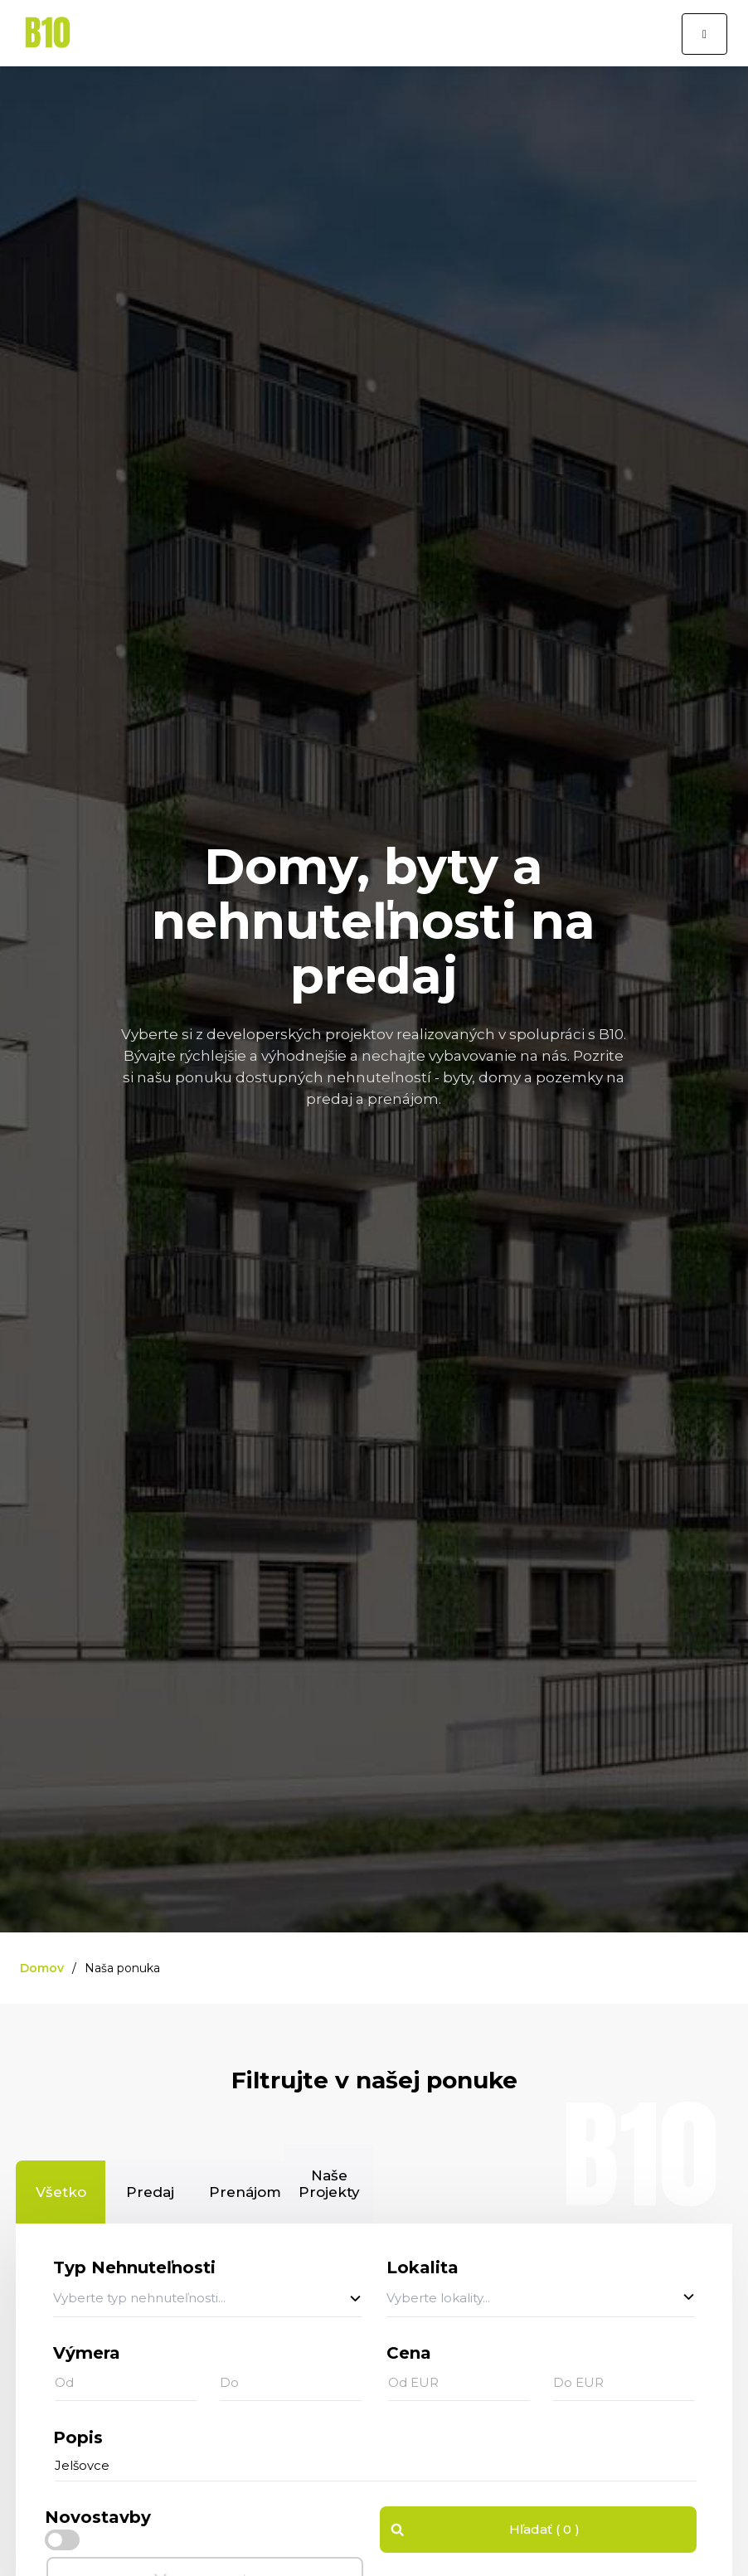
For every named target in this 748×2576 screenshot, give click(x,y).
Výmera (86, 2353)
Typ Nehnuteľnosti (134, 2267)
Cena (408, 2353)
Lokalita (422, 2267)
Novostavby (98, 2517)
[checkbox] (62, 2540)
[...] (376, 2465)
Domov (42, 1968)
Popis (78, 2437)
